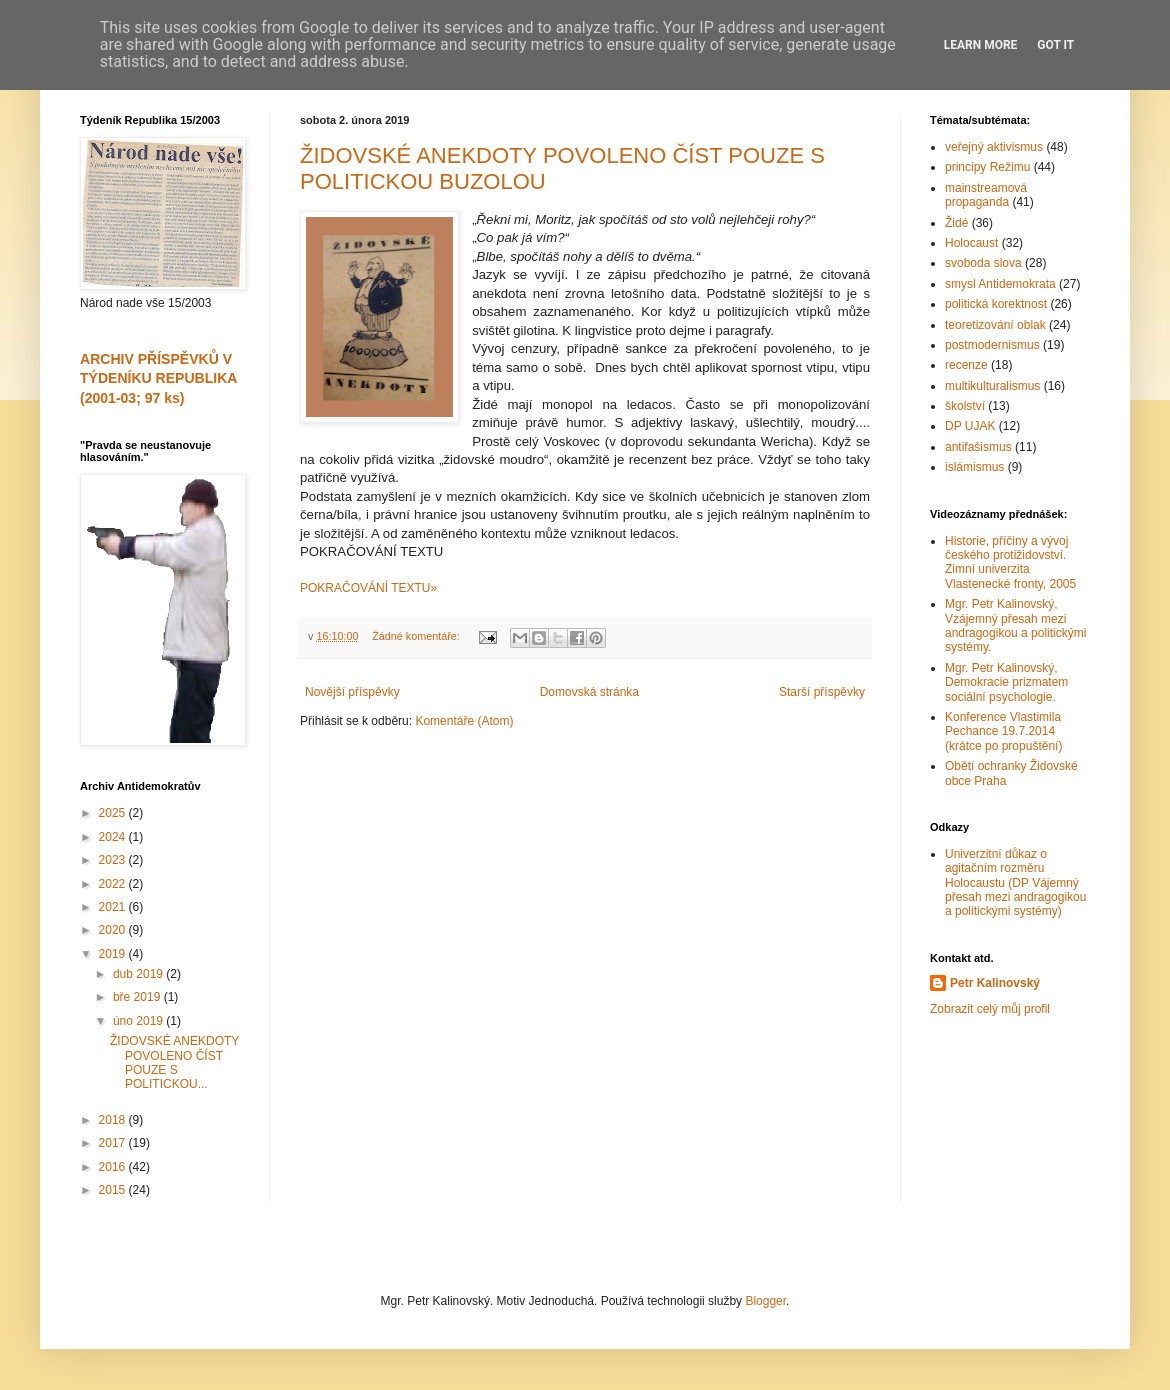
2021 (114, 907)
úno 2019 (139, 1021)
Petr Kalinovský (995, 983)
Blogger (765, 1301)
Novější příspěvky (352, 692)
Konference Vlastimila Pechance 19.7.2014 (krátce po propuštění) (1003, 731)
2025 (114, 813)
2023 (114, 860)
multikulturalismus (992, 386)
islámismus (974, 467)
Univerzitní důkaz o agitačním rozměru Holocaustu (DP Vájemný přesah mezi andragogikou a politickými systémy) (1015, 883)
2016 (114, 1167)
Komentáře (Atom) (464, 721)
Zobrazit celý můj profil (990, 1009)
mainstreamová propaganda (986, 195)
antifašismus (978, 447)
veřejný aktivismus (994, 147)
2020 (114, 930)
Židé (956, 223)
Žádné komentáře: (417, 636)
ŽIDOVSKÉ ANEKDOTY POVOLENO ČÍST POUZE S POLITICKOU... (174, 1062)
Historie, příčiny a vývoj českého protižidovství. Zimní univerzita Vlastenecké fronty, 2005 (1010, 562)
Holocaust (971, 243)
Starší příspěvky (822, 692)
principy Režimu (987, 167)
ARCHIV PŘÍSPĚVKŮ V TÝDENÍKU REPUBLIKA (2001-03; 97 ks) (158, 378)
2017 (114, 1143)
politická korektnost (996, 304)
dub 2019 (139, 974)
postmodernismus (992, 345)
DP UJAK (970, 426)
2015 (114, 1190)
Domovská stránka (589, 692)
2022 (114, 884)
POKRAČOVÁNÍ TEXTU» (368, 588)
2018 (114, 1120)
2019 (114, 954)
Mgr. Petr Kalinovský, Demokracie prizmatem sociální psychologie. (1006, 682)
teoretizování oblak (995, 325)
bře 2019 (138, 997)
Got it (1055, 45)
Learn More (981, 45)
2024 (114, 837)
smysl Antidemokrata (1000, 284)
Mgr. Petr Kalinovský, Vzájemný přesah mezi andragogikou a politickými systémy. (1015, 625)
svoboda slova (983, 263)
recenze (966, 365)
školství (965, 406)
